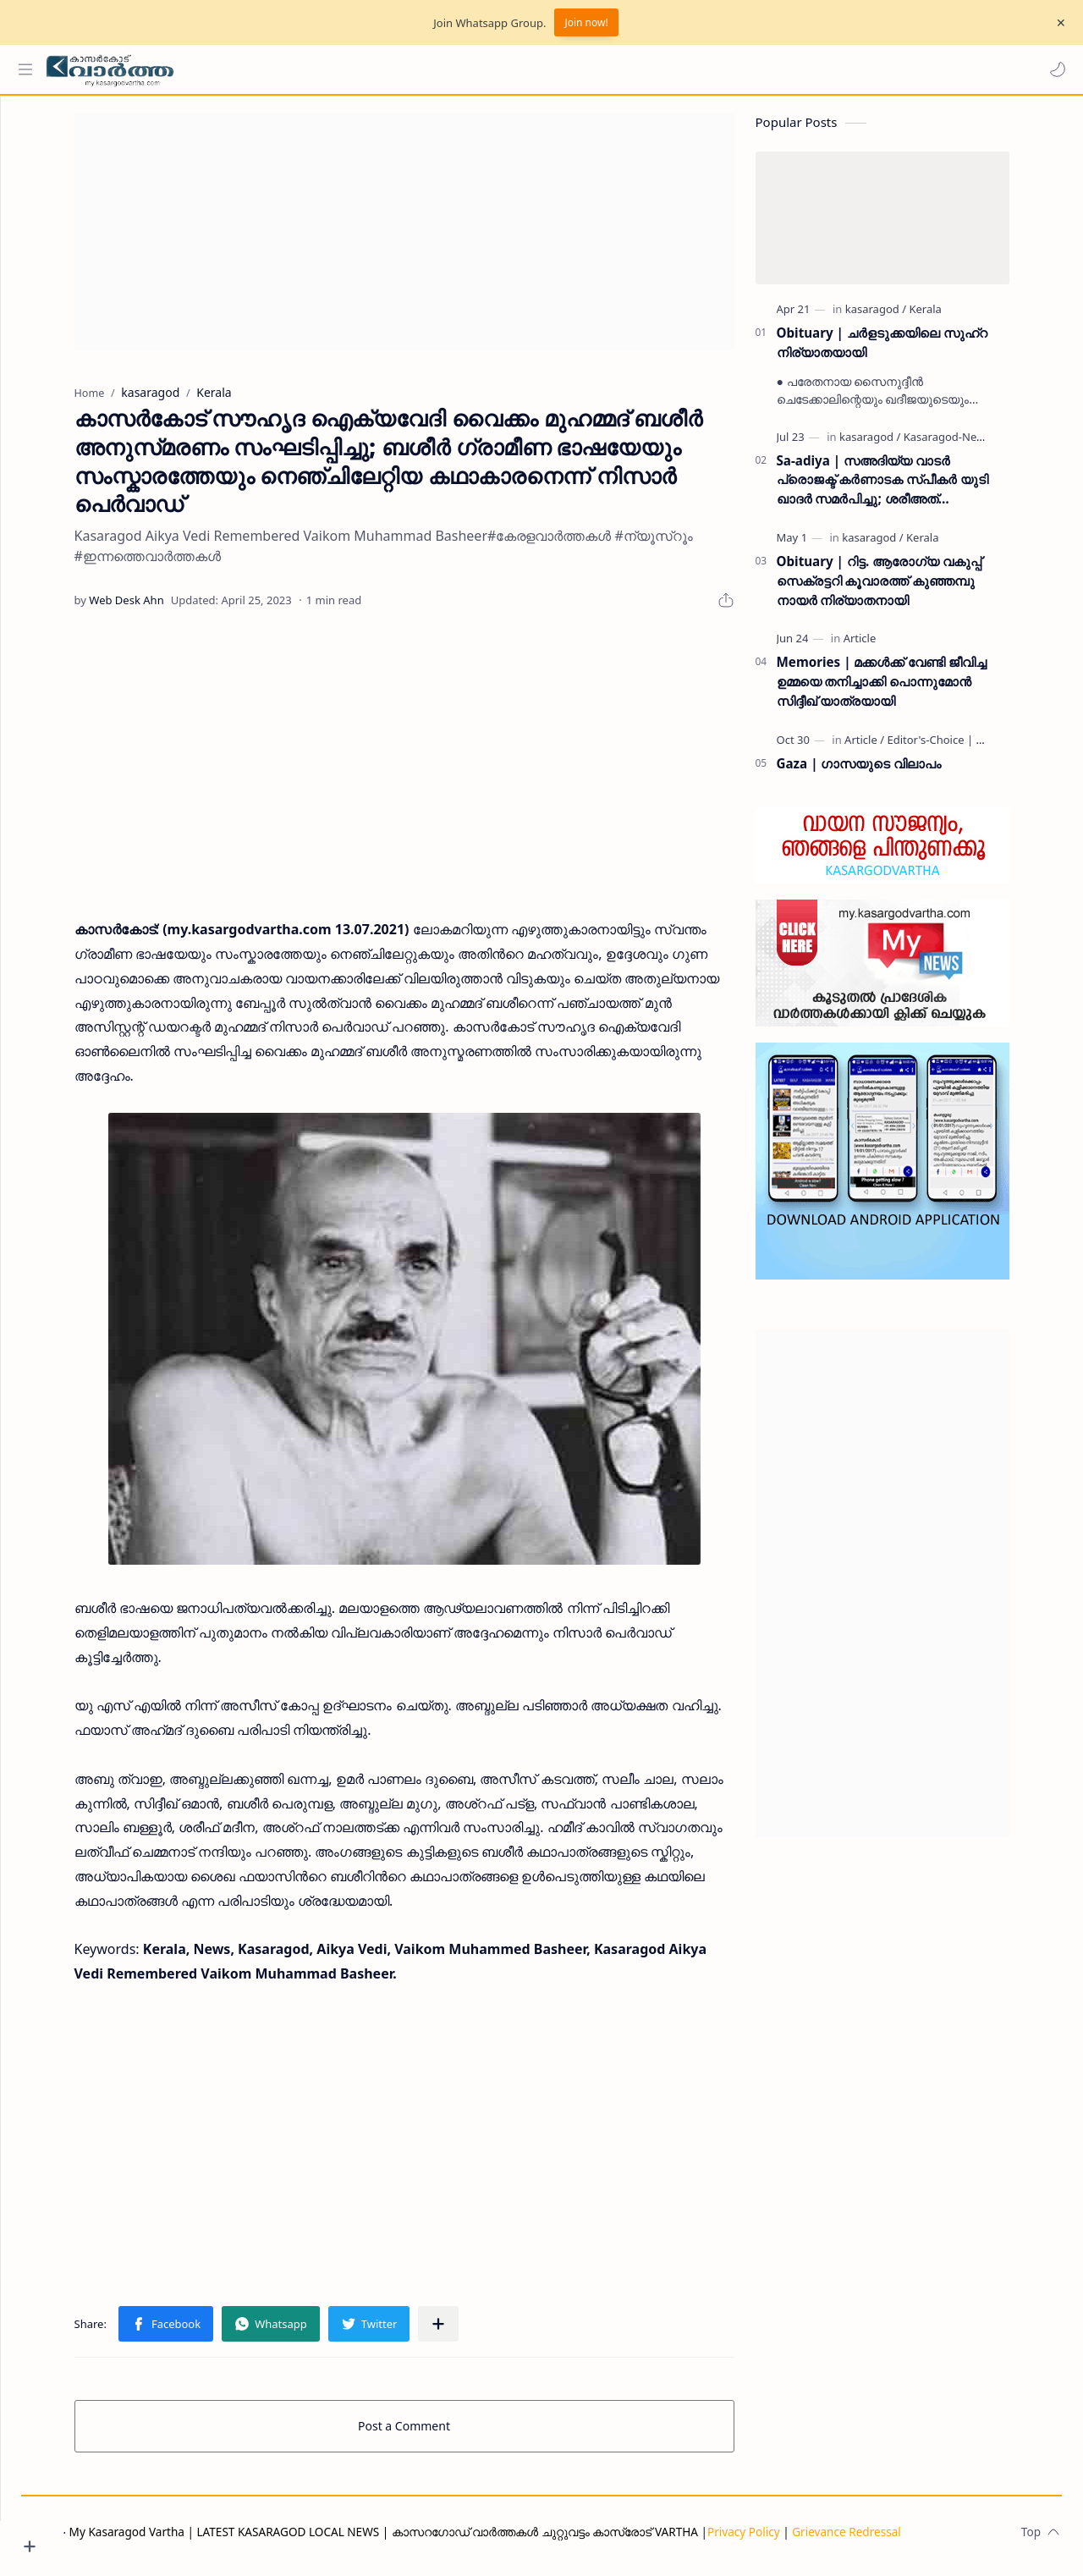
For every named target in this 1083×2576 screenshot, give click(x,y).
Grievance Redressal (910, 2540)
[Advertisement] (436, 240)
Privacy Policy (807, 2540)
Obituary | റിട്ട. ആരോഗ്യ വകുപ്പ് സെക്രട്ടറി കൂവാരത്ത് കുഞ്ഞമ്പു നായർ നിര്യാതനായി (911, 589)
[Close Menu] (1057, 22)
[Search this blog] (351, 69)
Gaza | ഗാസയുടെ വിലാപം (890, 771)
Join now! (585, 22)
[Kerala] (957, 317)
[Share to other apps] (470, 2332)
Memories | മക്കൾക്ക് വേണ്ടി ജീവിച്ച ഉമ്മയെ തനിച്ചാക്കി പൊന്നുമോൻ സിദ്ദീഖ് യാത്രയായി (913, 690)
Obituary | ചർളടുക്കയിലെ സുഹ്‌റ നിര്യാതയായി (913, 351)
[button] (1053, 69)
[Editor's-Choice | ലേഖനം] (983, 748)
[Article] (891, 646)
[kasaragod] (907, 317)
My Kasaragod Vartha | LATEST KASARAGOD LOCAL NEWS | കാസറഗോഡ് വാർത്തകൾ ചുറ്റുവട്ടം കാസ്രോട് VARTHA (447, 2540)
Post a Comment (436, 2434)
